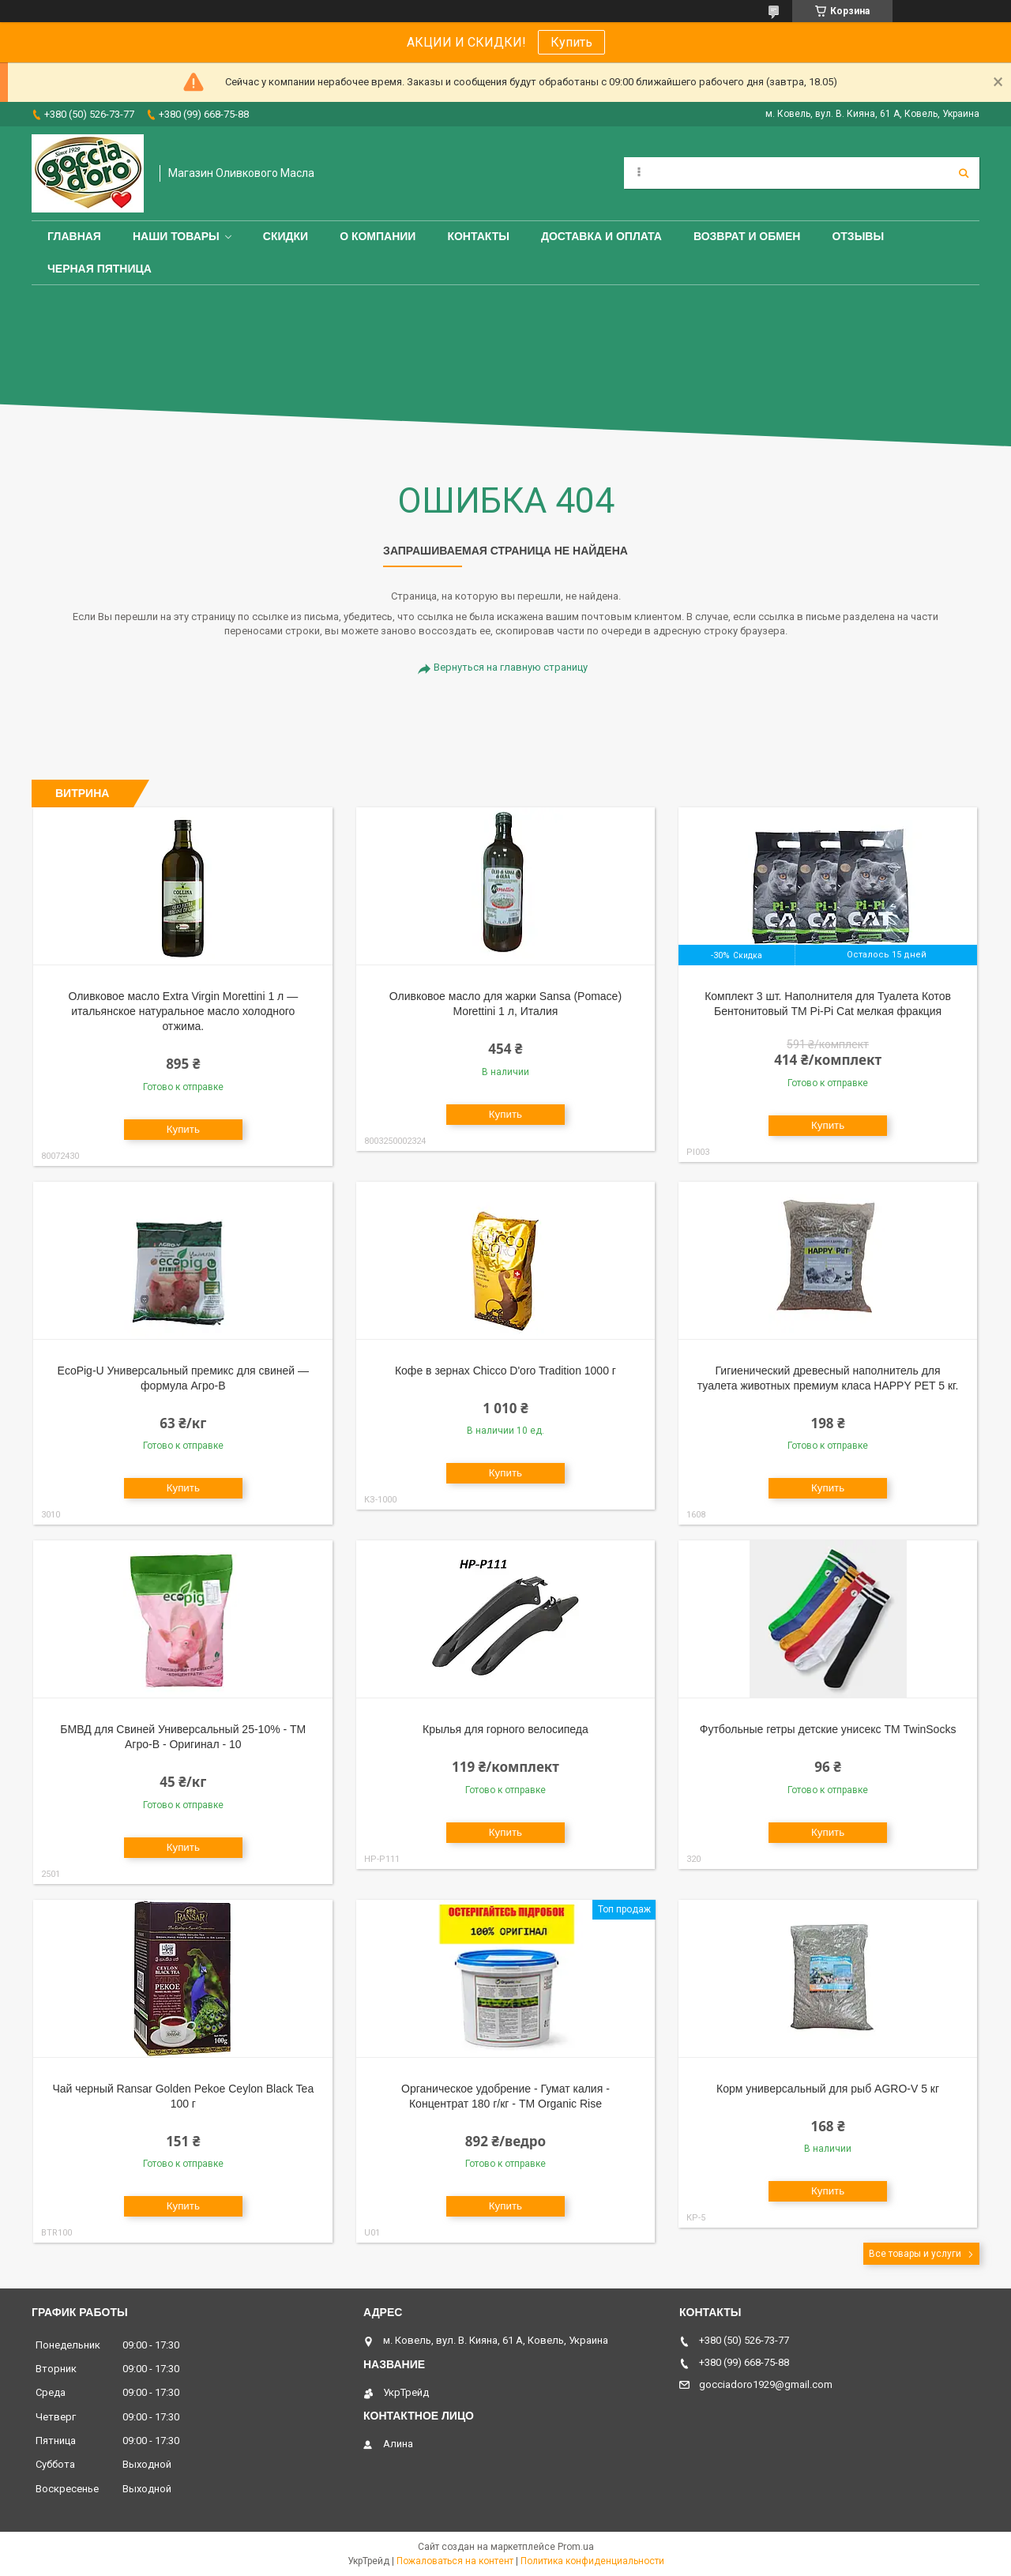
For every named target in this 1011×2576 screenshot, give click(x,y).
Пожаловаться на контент (455, 2561)
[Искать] (963, 173)
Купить (571, 42)
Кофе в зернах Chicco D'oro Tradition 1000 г (505, 1370)
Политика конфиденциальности (592, 2561)
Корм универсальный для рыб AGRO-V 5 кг (827, 2088)
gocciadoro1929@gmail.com (765, 2384)
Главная (74, 236)
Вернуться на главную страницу (511, 667)
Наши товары (176, 236)
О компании (377, 236)
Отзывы (858, 236)
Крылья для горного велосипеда (505, 1729)
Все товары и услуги (915, 2253)
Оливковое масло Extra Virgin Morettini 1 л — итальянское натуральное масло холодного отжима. (183, 1011)
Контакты (478, 236)
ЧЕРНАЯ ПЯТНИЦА (99, 268)
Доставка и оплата (601, 236)
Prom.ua (576, 2546)
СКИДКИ (285, 236)
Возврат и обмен (747, 236)
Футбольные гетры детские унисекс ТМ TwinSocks (828, 1729)
